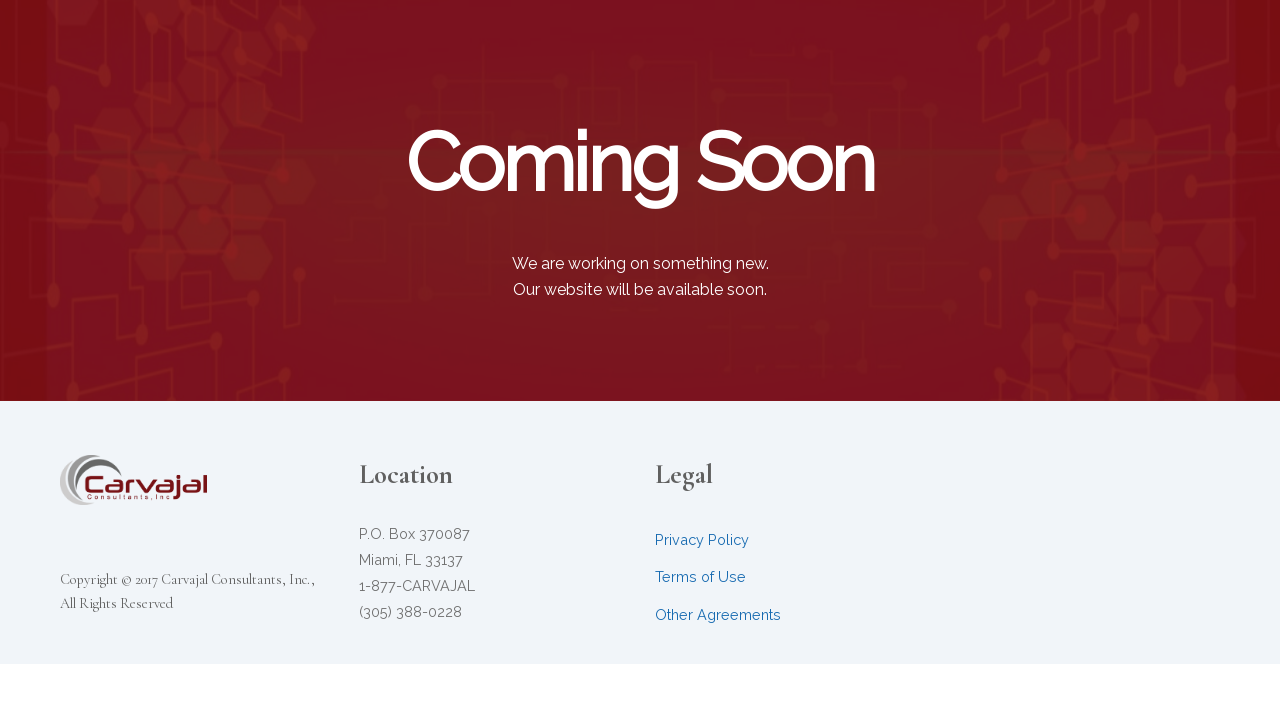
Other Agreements (718, 614)
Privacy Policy (702, 539)
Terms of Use (700, 576)
